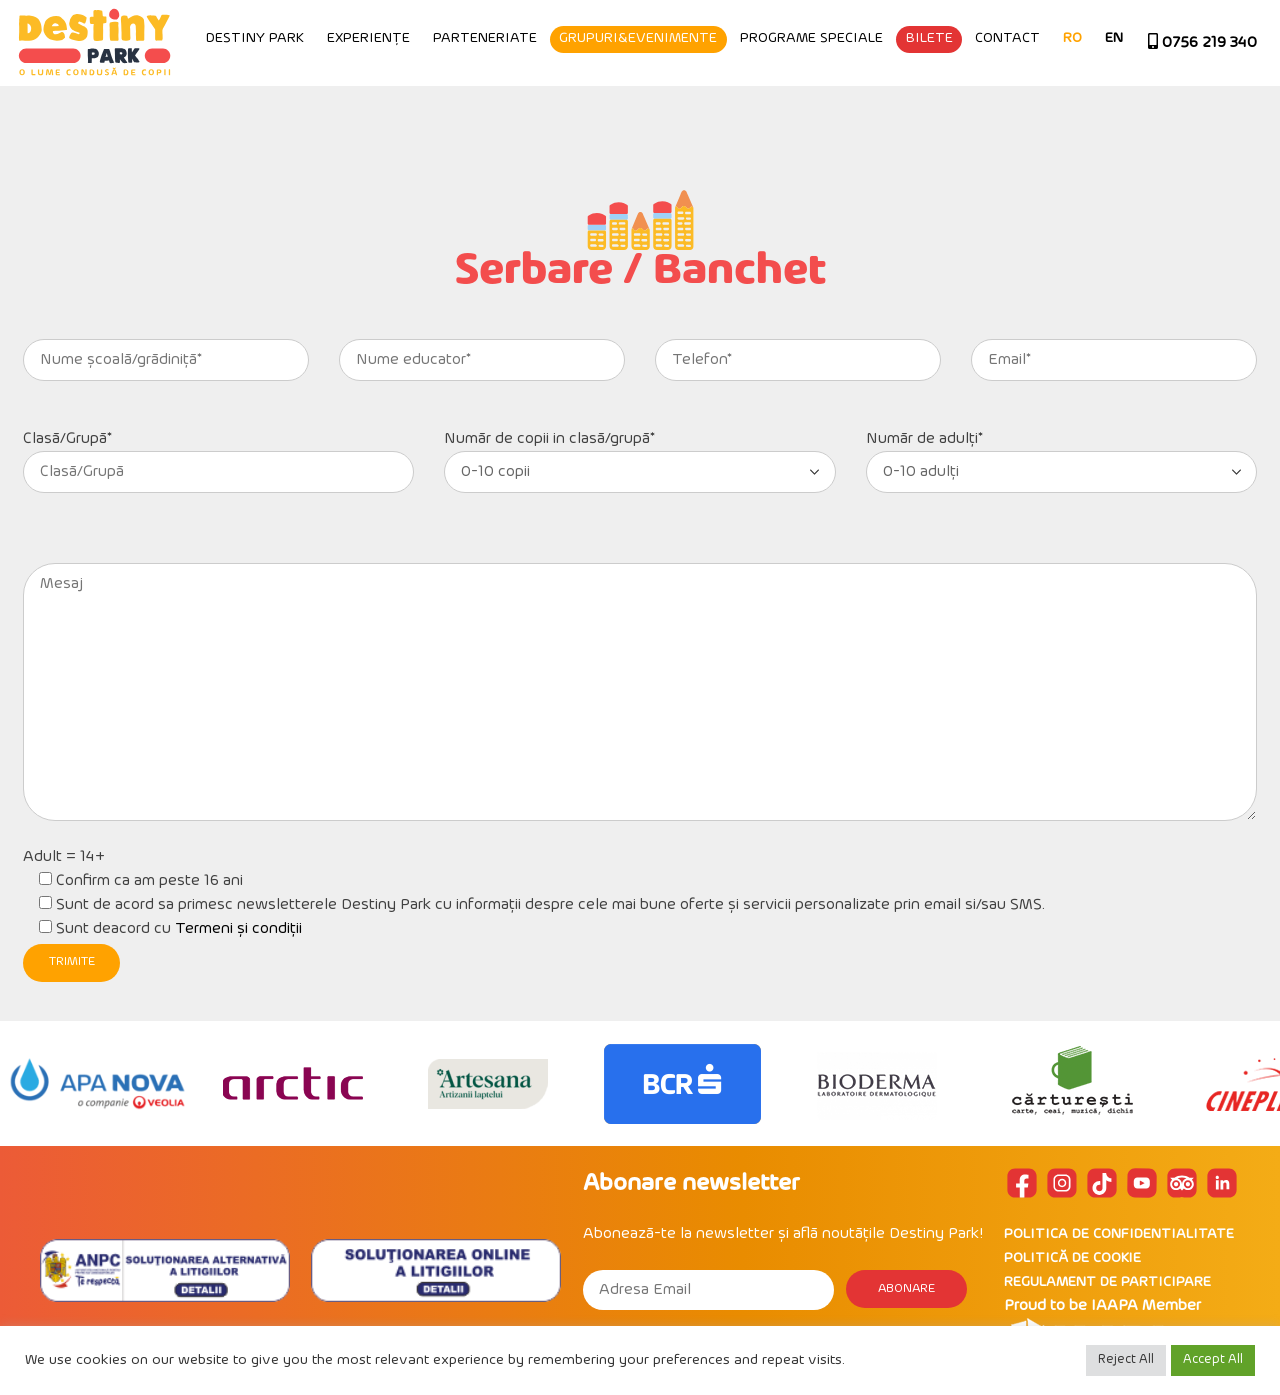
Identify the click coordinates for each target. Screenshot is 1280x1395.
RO (1212, 117)
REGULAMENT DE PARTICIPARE (1107, 1282)
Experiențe (508, 117)
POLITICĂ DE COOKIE (1072, 1258)
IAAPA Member (1146, 1306)
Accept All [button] (1213, 1360)
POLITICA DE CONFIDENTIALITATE (1119, 1234)
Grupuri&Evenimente (778, 117)
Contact (1147, 117)
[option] (97, 1083)
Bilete (1068, 117)
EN (1254, 117)
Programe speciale (951, 117)
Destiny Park (395, 117)
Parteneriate (624, 117)
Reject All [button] (1126, 1360)
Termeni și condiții (238, 929)
